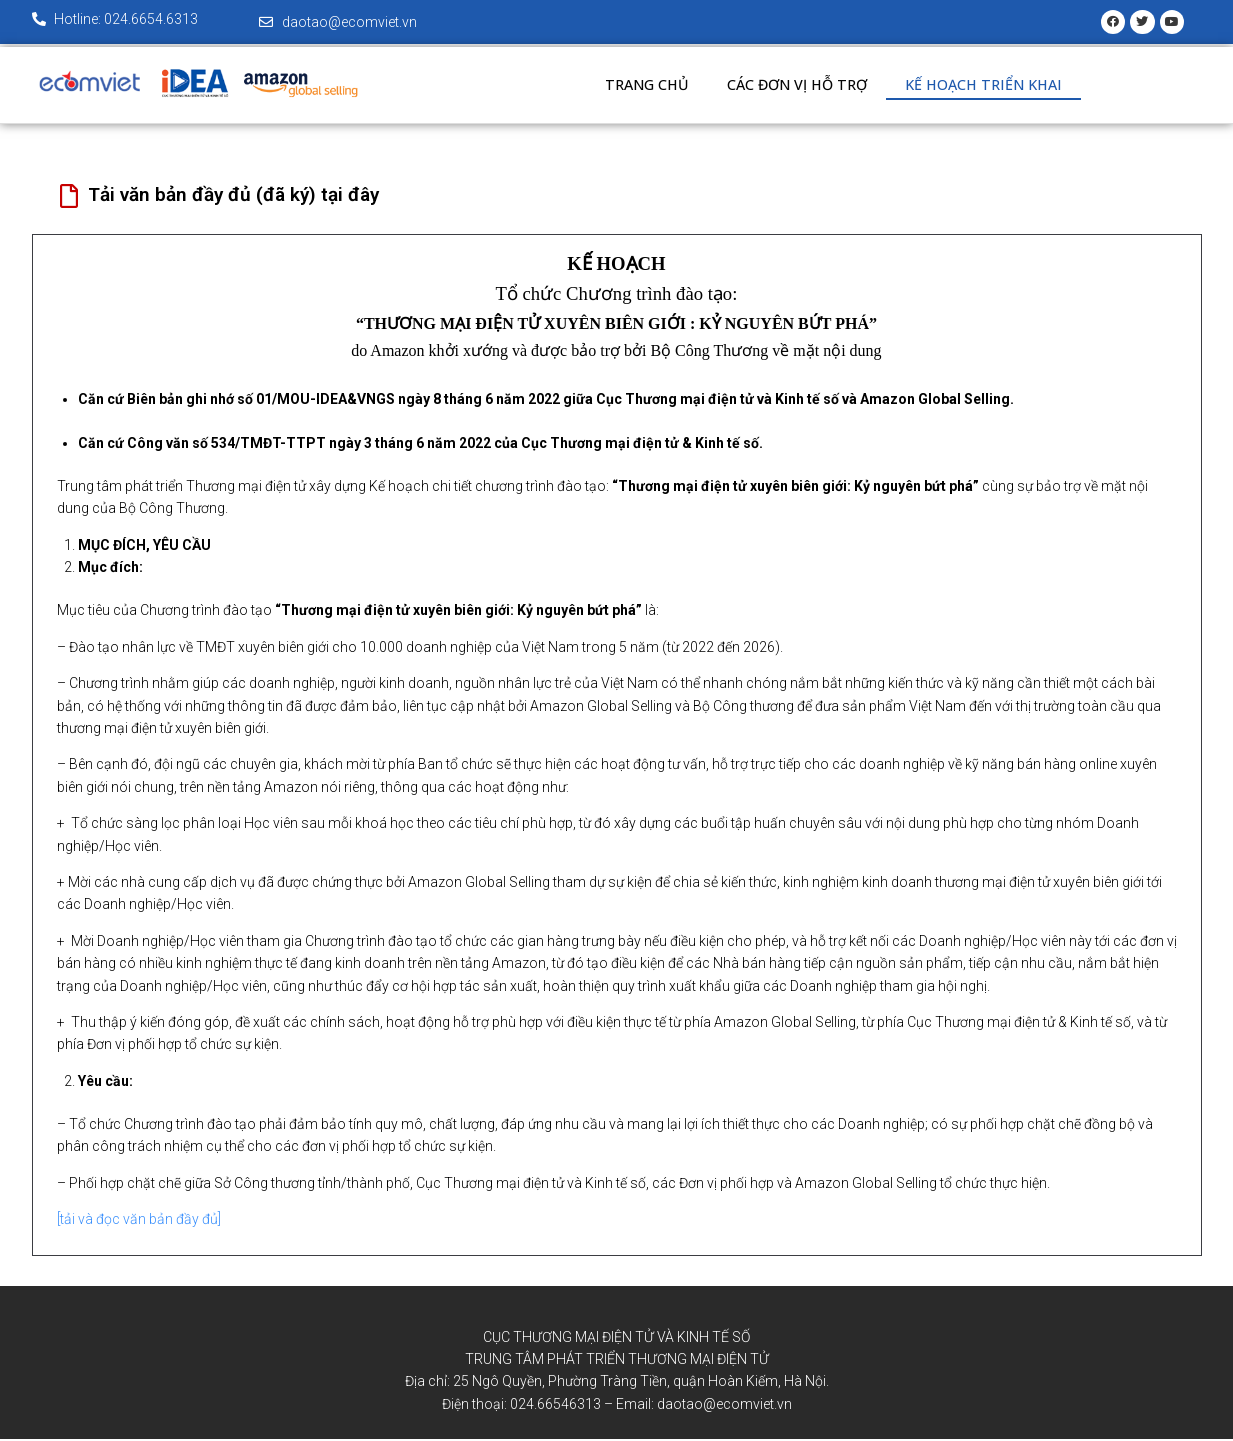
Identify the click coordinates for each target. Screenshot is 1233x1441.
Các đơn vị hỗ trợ (797, 87)
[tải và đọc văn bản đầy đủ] (139, 1221)
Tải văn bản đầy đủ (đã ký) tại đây (233, 196)
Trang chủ (642, 87)
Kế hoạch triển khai (989, 87)
